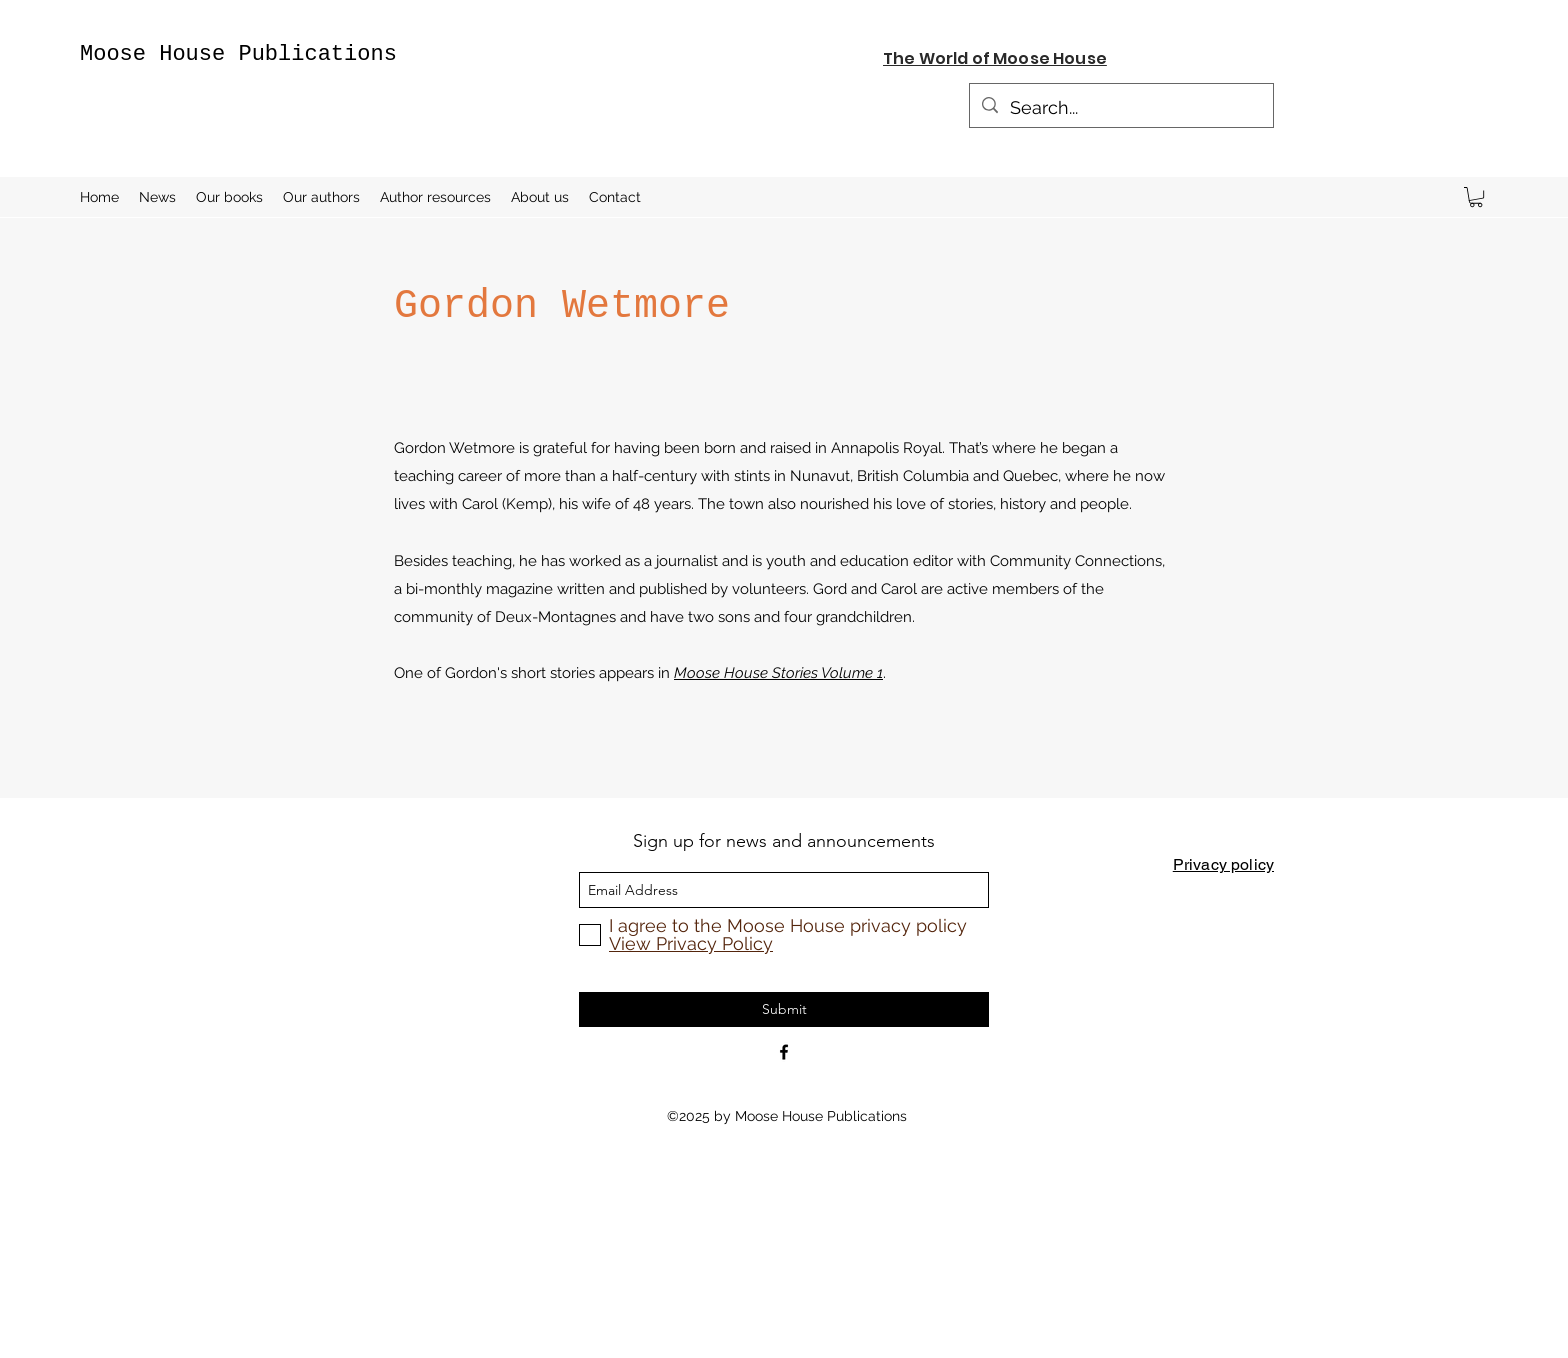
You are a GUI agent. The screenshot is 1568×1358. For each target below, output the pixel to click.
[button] (1476, 197)
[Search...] (1120, 108)
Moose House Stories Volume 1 (778, 673)
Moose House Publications (238, 54)
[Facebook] (784, 1052)
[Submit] (784, 1009)
